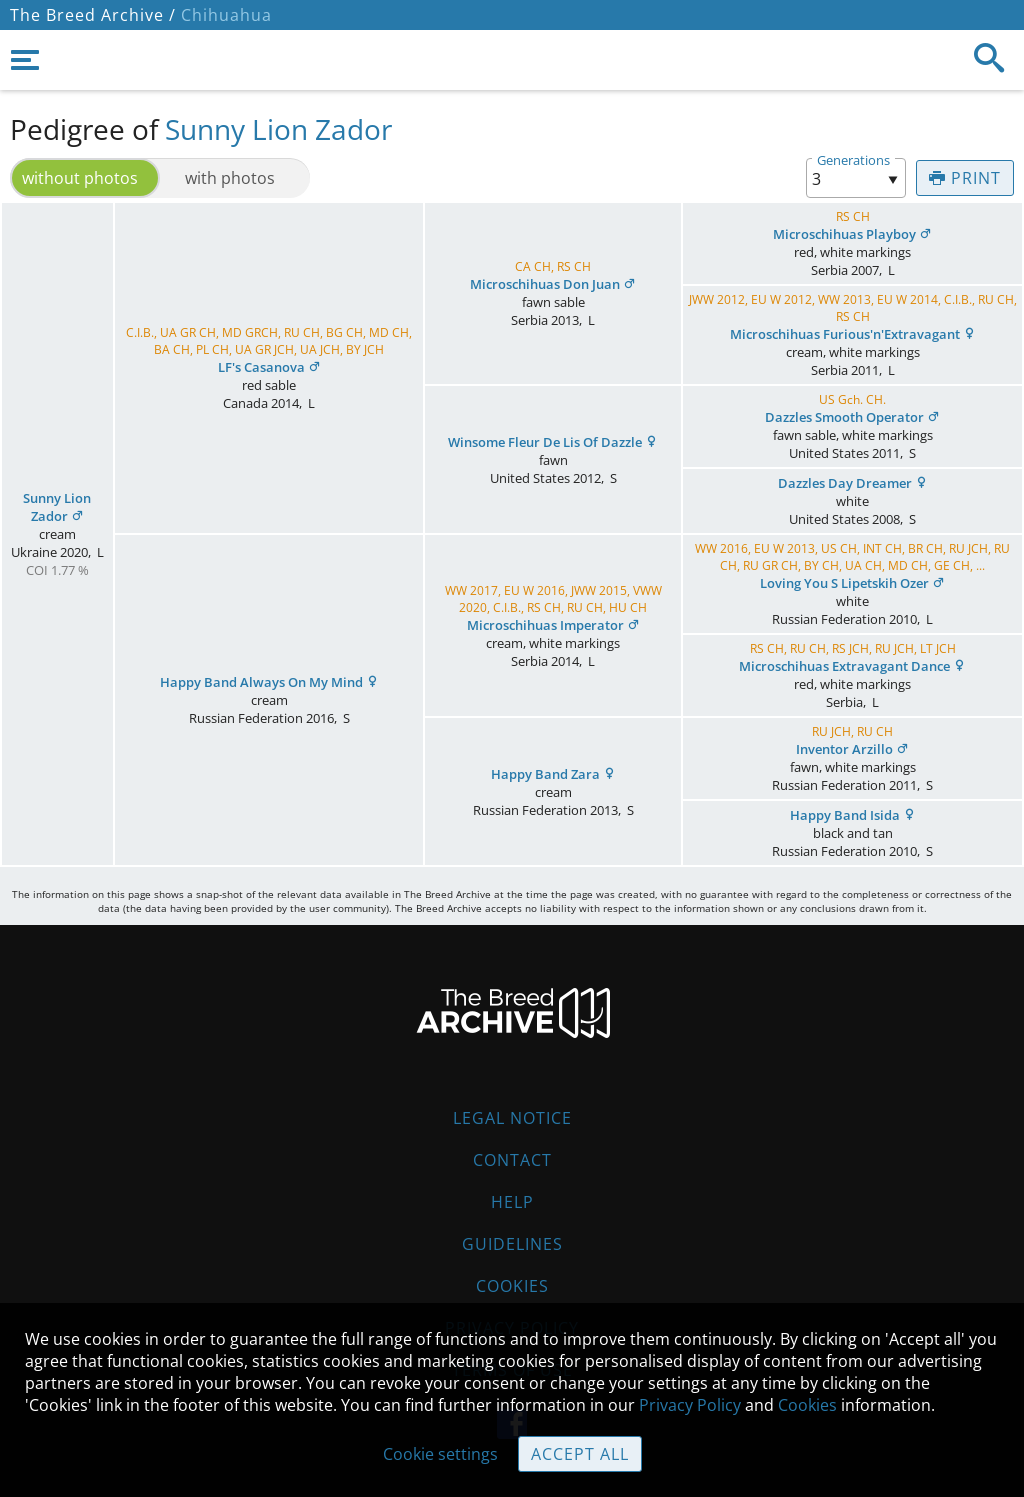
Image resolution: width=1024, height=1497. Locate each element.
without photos (80, 178)
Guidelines (512, 1244)
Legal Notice (512, 1118)
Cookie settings (440, 1454)
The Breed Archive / (93, 15)
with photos (230, 178)
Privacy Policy (690, 1405)
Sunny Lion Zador (278, 129)
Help (512, 1202)
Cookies (512, 1286)
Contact (512, 1160)
